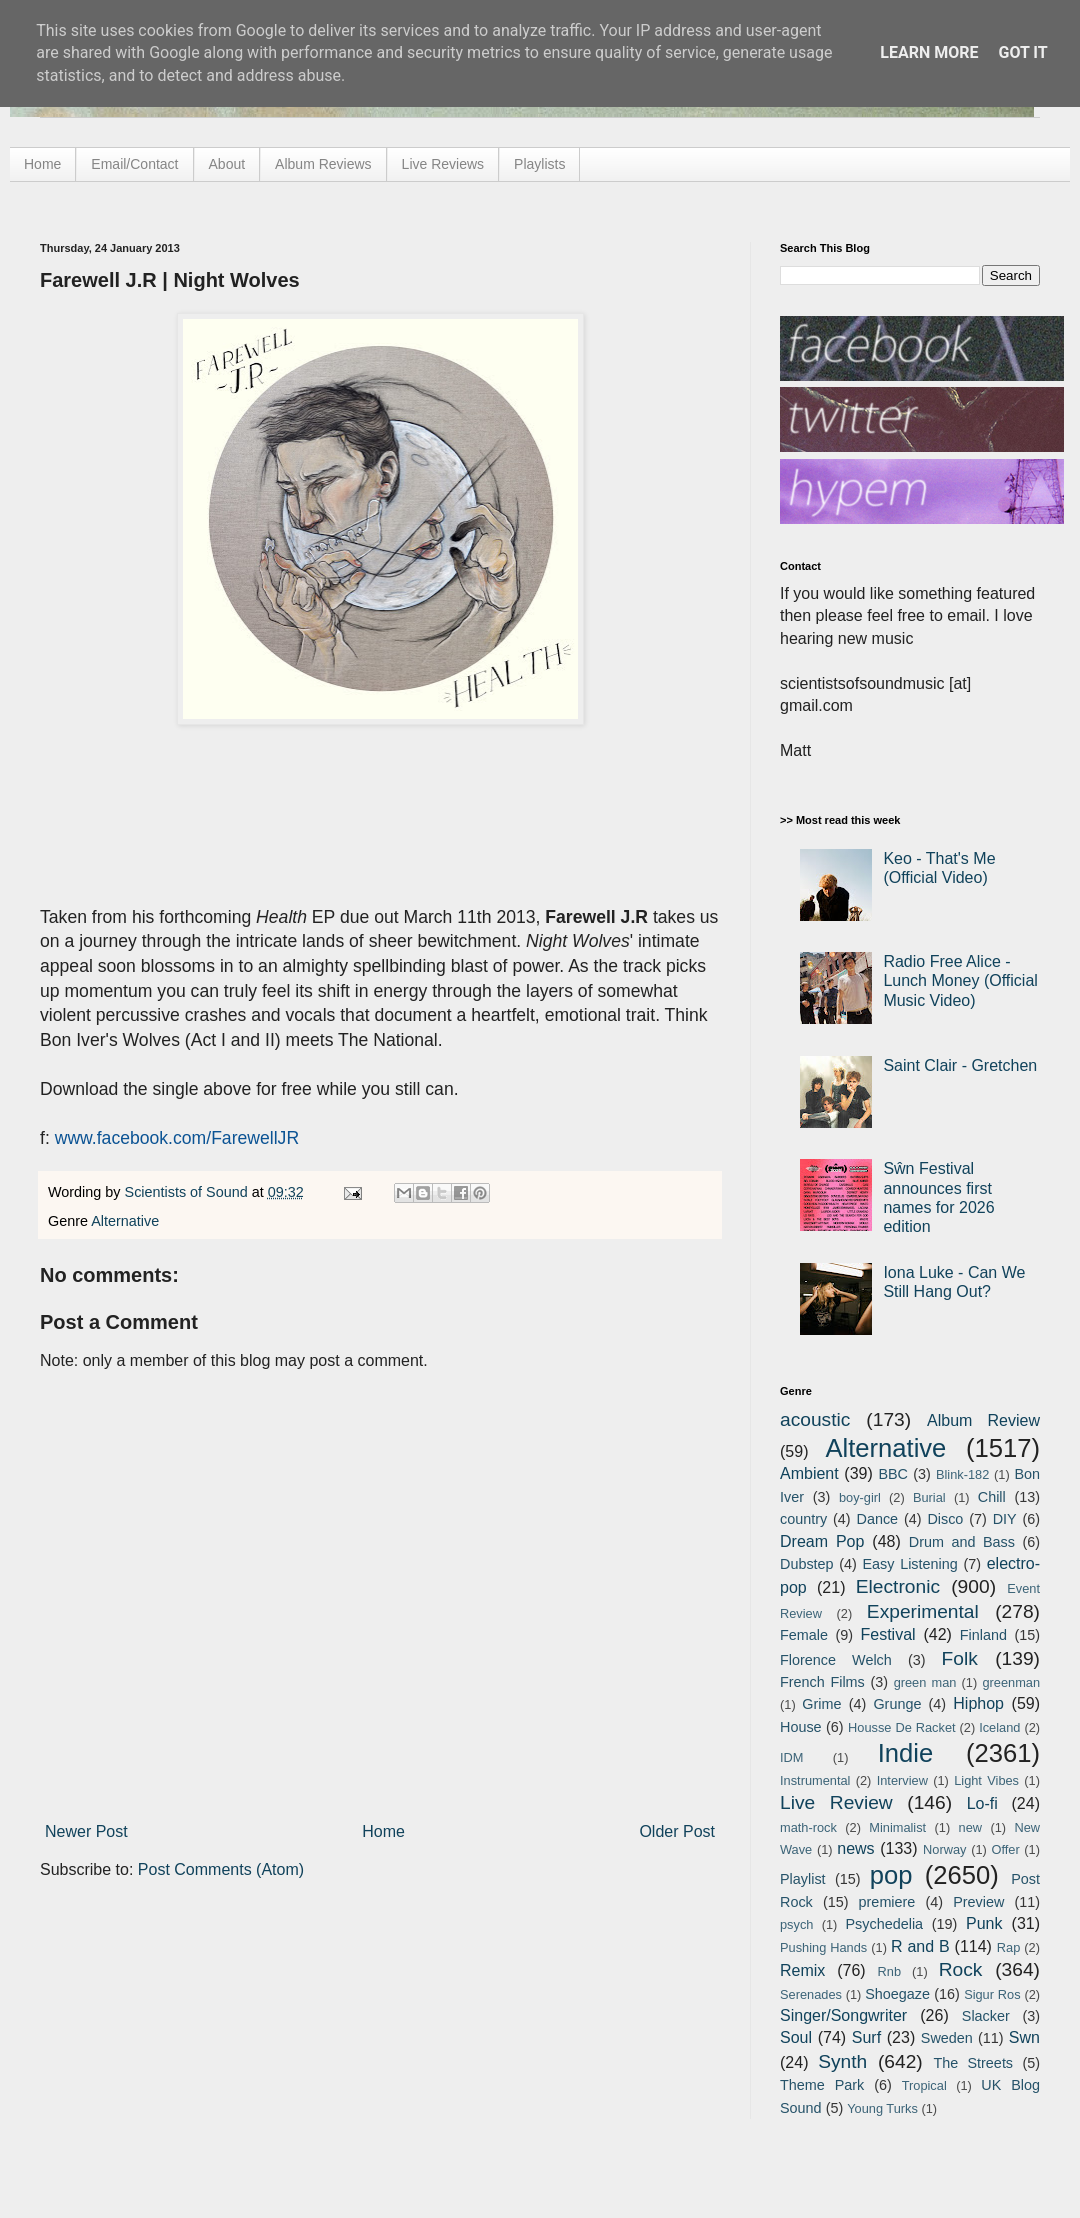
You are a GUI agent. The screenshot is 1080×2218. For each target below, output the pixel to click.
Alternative (125, 1221)
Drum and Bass (962, 1542)
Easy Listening (910, 1564)
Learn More (929, 52)
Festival (887, 1634)
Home (42, 164)
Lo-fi (982, 1803)
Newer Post (86, 1831)
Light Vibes (986, 1780)
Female (804, 1635)
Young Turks (882, 2108)
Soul (796, 2037)
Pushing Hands (823, 1947)
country (803, 1519)
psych (796, 1924)
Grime (821, 1704)
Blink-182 (962, 1474)
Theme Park (822, 2085)
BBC (893, 1474)
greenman (1011, 1682)
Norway (944, 1849)
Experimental (923, 1611)
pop (891, 1875)
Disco (945, 1519)
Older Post (677, 1831)
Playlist (803, 1879)
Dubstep (807, 1564)
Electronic (898, 1586)
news (855, 1848)
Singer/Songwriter (843, 2015)
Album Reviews (323, 164)
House (801, 1727)
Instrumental (815, 1780)
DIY (1005, 1519)
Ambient (809, 1473)
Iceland (999, 1727)
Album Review (983, 1420)
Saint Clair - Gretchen (960, 1065)
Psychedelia (884, 1924)
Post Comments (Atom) (221, 1869)
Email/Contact (134, 164)
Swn (1024, 2037)
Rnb (889, 1971)
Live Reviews (443, 164)
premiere (887, 1902)
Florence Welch (836, 1660)
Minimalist (897, 1827)
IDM (791, 1757)
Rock (961, 1969)
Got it (1022, 52)
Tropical (924, 2085)
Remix (802, 1970)
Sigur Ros (992, 1994)
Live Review (836, 1802)
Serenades (811, 1994)
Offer (1005, 1849)
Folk (960, 1658)
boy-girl (860, 1497)
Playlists (539, 164)
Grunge (897, 1704)
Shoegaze (897, 1994)
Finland (983, 1635)
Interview (902, 1780)
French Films (822, 1682)
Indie (906, 1753)
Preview (978, 1902)
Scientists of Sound (188, 1192)
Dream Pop (822, 1541)
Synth (842, 2061)
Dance (877, 1519)
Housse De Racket (902, 1727)
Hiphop (978, 1703)
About (227, 164)
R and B (920, 1946)
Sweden (947, 2038)
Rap (1008, 1947)
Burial (929, 1497)
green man (925, 1682)
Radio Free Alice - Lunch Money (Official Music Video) (960, 980)
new (970, 1827)
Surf (866, 2037)
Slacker (986, 2016)
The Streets (973, 2063)
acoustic (815, 1419)
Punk (984, 1923)
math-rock (808, 1827)
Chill (992, 1497)
